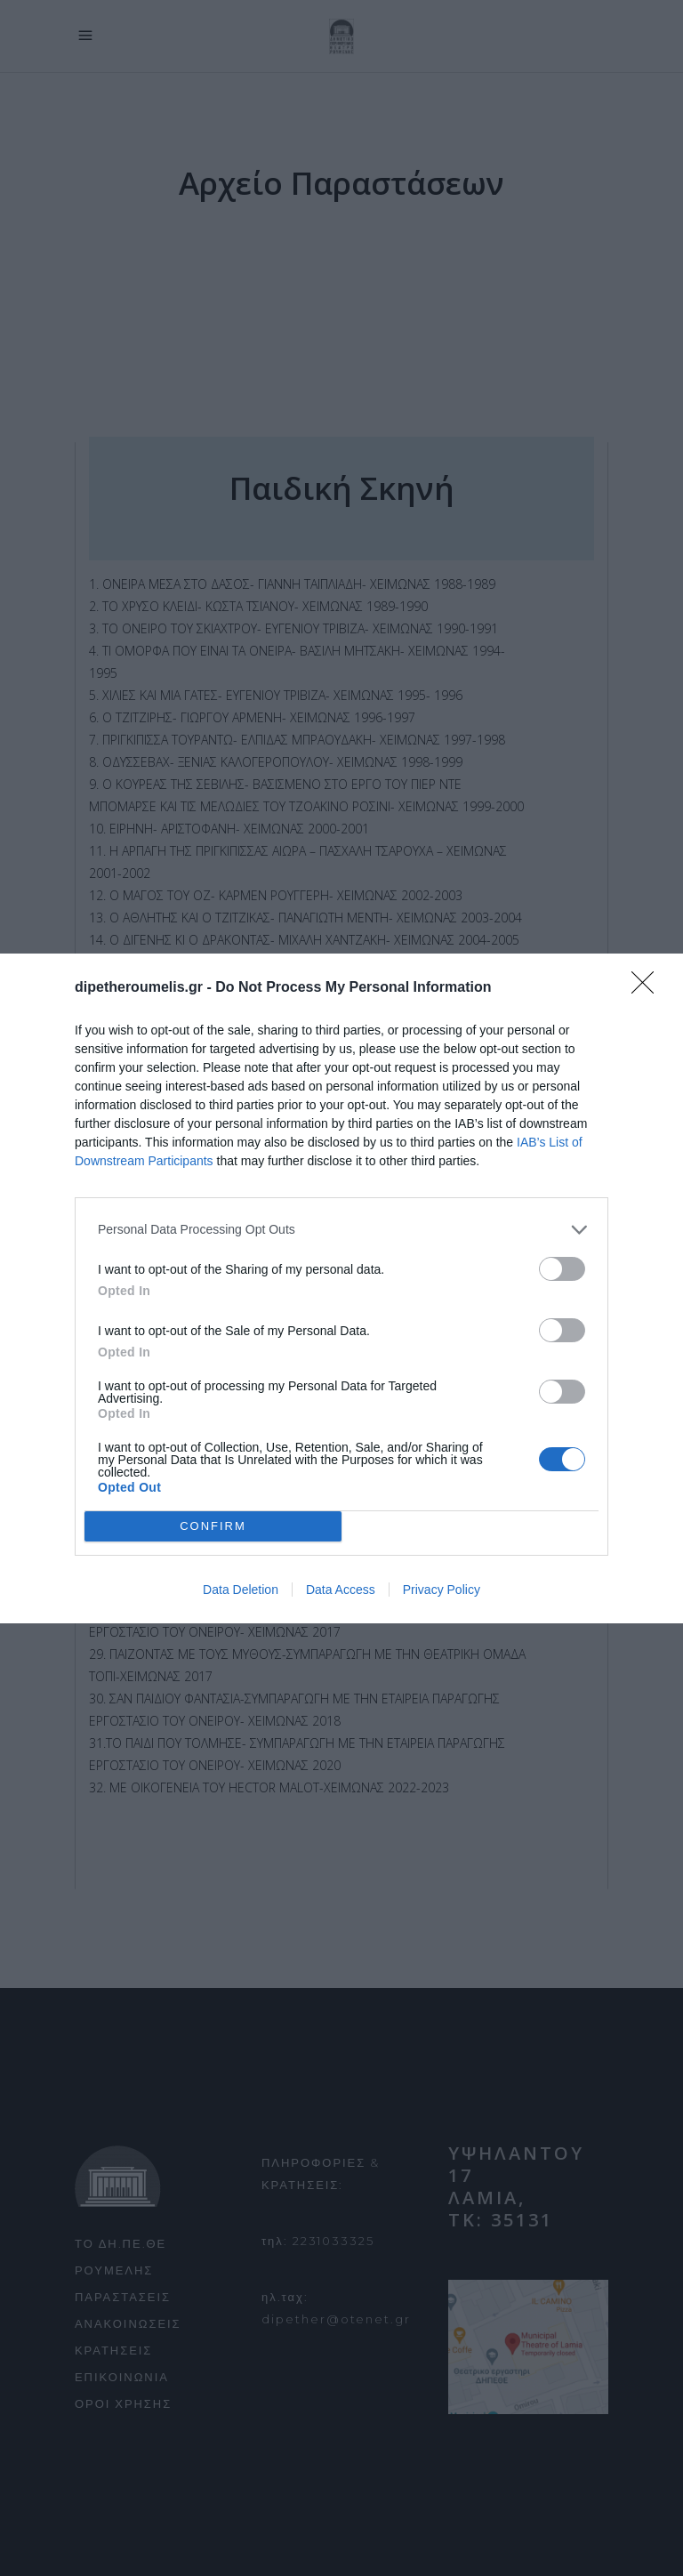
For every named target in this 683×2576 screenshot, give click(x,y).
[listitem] (341, 1229)
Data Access (340, 1589)
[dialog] (341, 1288)
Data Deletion (240, 1589)
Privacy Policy (441, 1589)
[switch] (562, 1269)
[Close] (648, 988)
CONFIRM (213, 1526)
